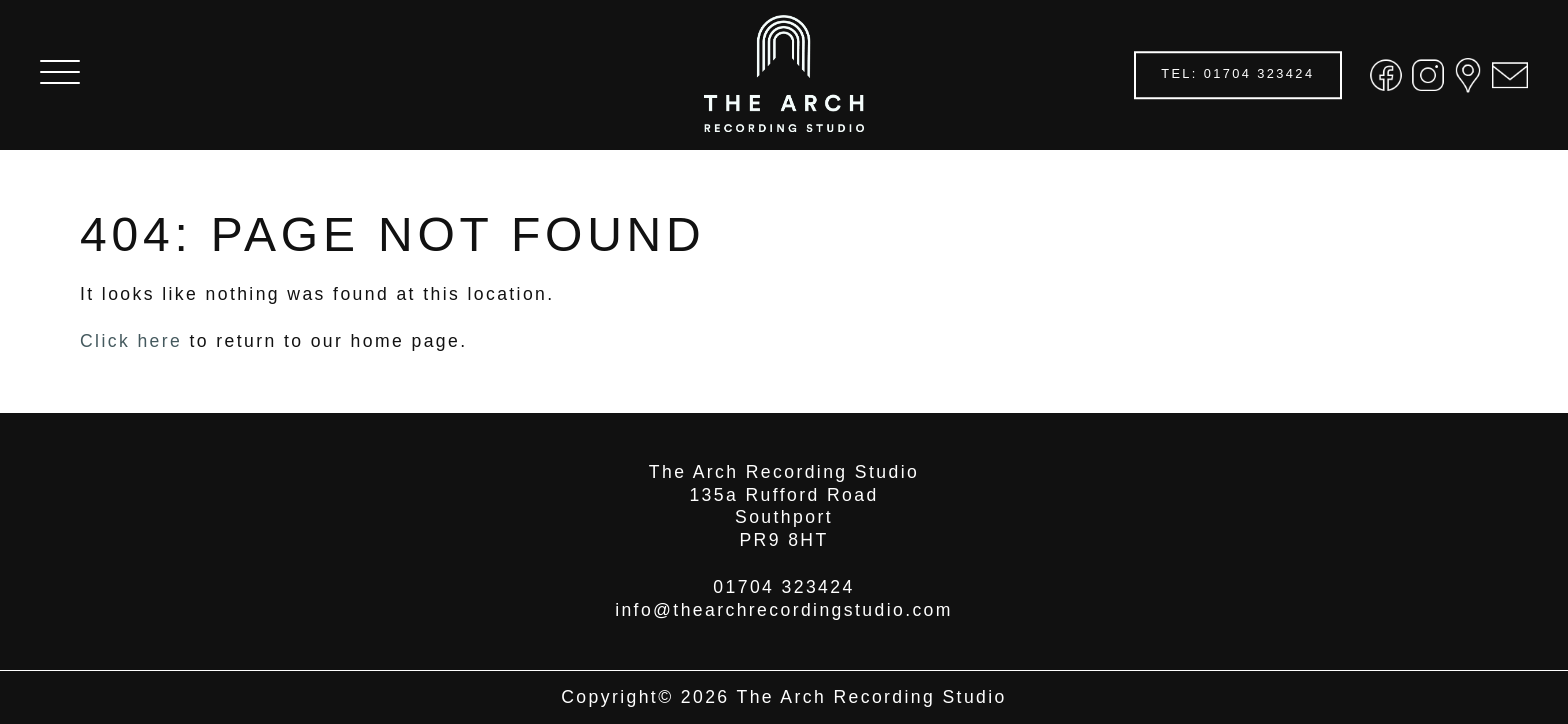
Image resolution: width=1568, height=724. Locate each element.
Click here (131, 341)
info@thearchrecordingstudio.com (784, 610)
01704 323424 (783, 587)
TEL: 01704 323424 (1237, 74)
